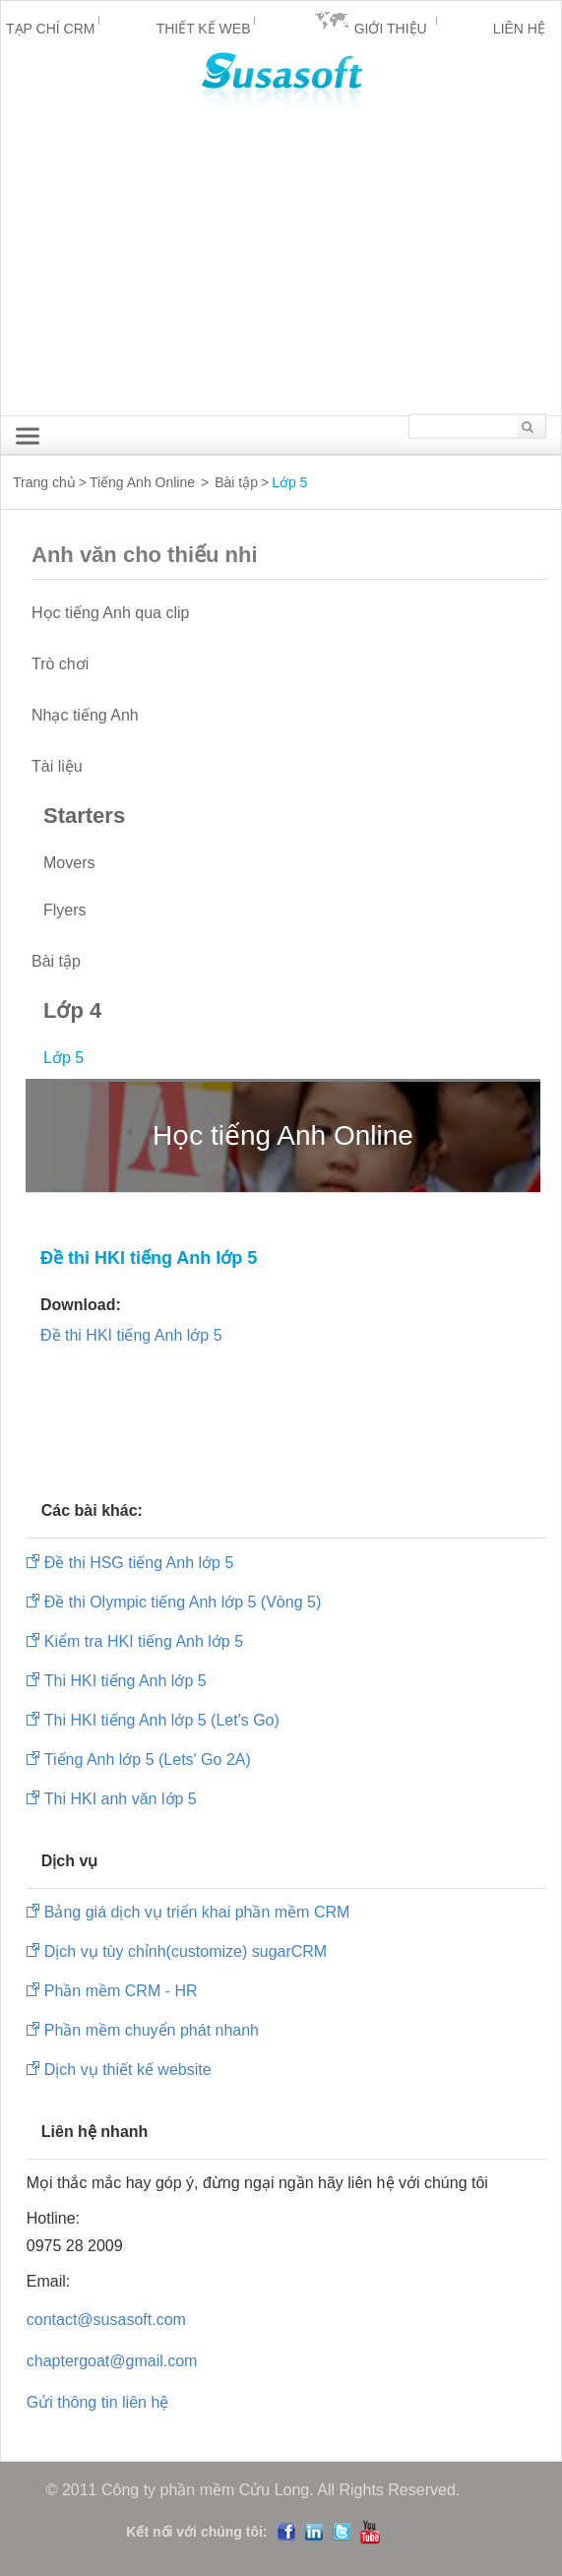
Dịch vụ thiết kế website (128, 2069)
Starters (84, 815)
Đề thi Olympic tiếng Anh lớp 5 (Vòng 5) (182, 1602)
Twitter (341, 2532)
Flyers (65, 910)
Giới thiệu (390, 28)
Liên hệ (519, 28)
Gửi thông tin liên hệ (98, 2402)
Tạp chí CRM (50, 28)
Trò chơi (60, 664)
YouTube (370, 2532)
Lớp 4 (72, 1010)
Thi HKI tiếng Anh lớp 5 (125, 1680)
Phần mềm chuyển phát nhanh (151, 2030)
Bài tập (236, 482)
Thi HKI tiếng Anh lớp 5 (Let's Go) (162, 1720)
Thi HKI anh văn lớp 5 (120, 1799)
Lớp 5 (63, 1057)
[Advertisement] (281, 268)
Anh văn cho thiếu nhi (165, 554)
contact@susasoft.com (106, 2319)
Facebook (286, 2532)
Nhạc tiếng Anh (85, 715)
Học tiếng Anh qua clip (110, 612)
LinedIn (314, 2532)
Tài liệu (57, 766)
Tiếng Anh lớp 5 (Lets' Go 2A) (147, 1759)
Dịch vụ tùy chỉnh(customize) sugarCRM (185, 1951)
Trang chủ (44, 482)
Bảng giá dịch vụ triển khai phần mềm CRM (197, 1912)
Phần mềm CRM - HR (121, 1990)
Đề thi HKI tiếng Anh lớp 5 (131, 1335)
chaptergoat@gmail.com (112, 2361)
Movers (68, 862)
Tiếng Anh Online (142, 482)
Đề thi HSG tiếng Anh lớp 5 (139, 1562)
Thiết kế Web (203, 28)
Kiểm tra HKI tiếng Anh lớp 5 (143, 1641)
